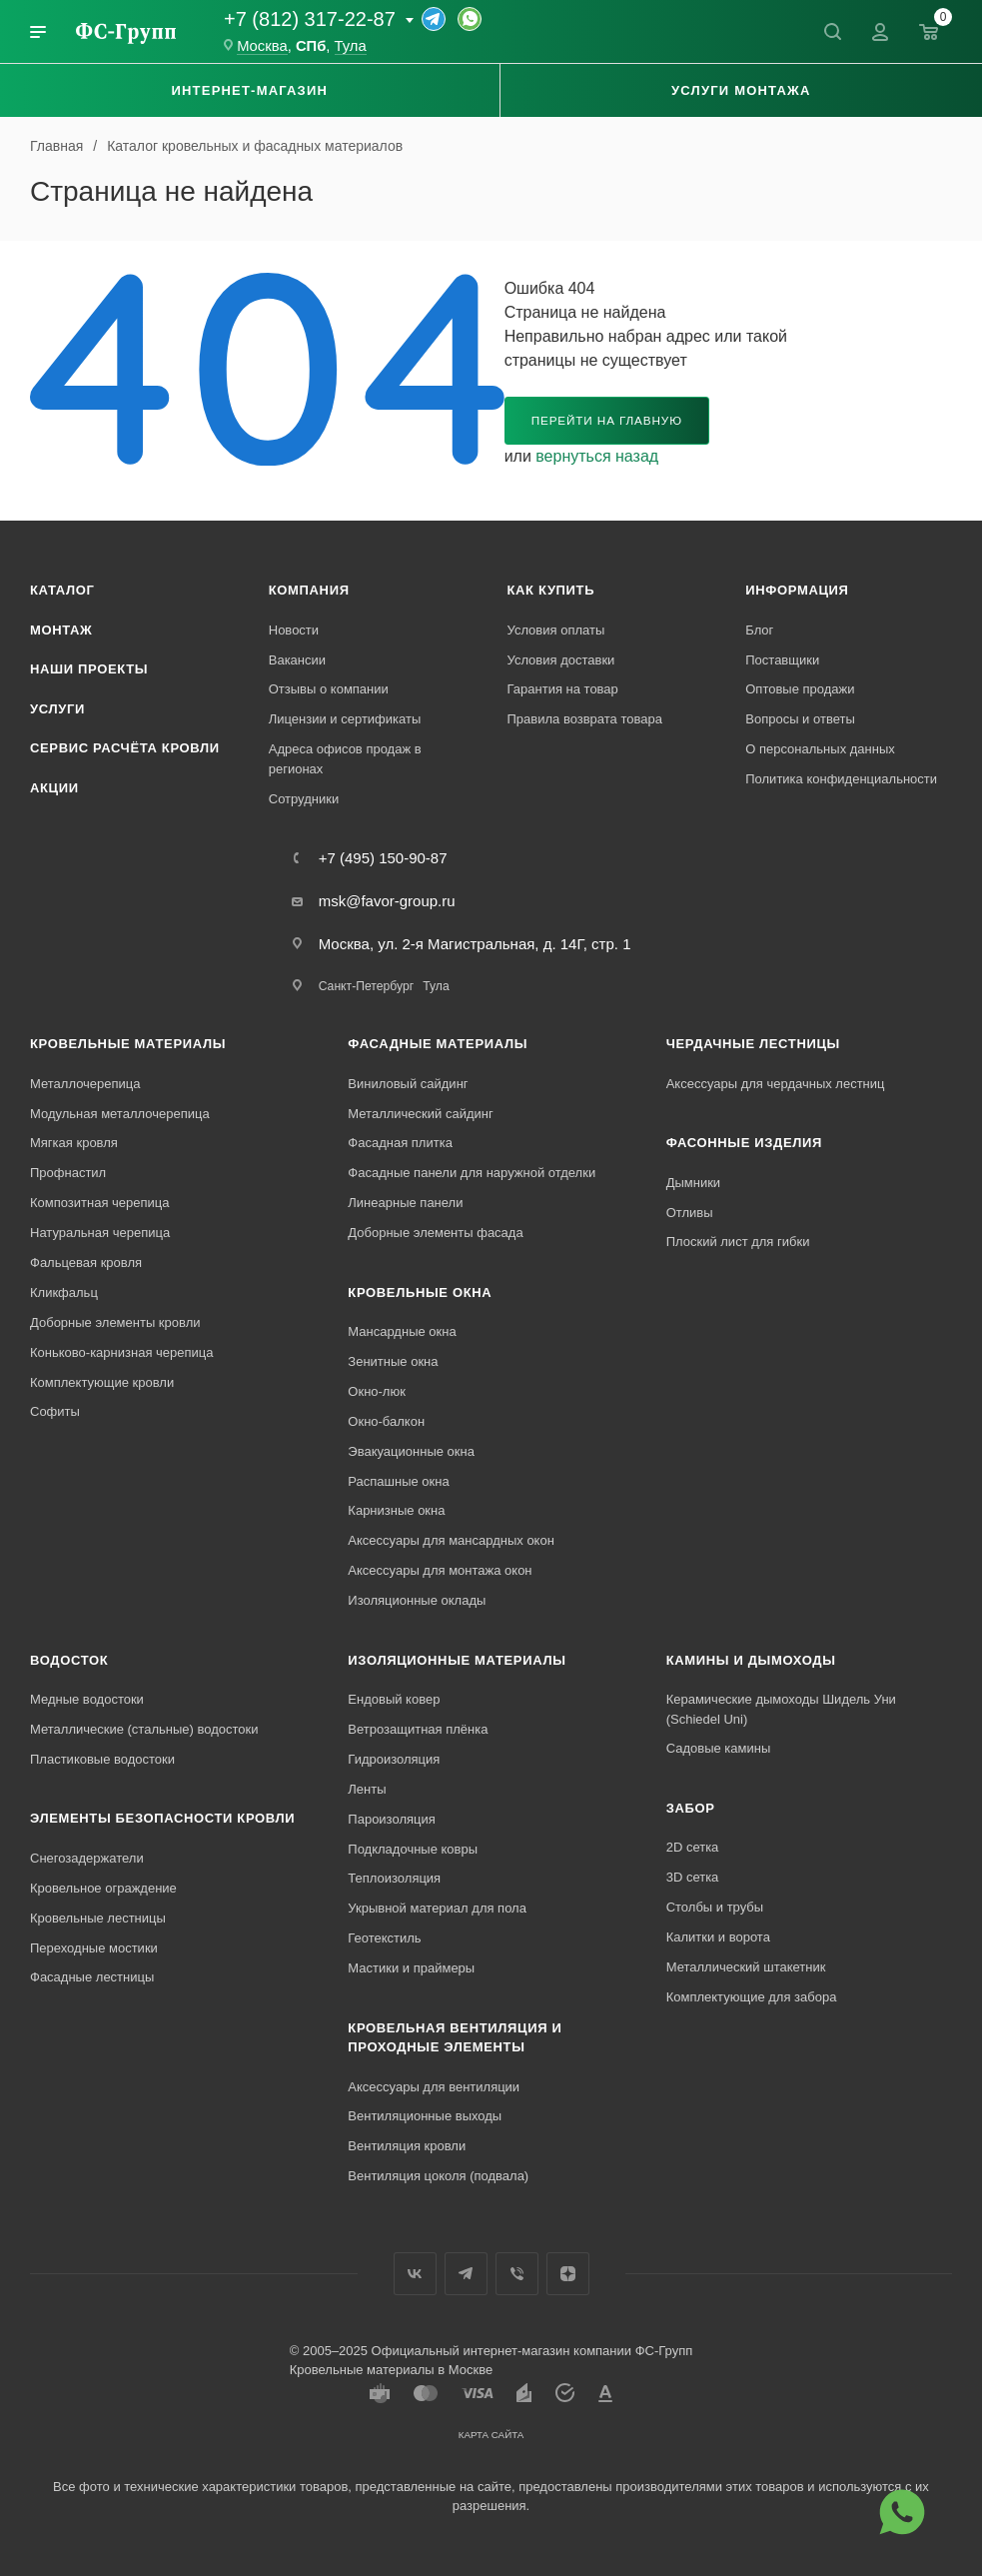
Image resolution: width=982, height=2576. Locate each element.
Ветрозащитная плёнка (418, 1729)
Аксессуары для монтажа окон (439, 1570)
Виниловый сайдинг (408, 1083)
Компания (309, 590)
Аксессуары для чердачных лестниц (775, 1083)
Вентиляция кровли (407, 2145)
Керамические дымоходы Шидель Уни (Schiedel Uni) (781, 1709)
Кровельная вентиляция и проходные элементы (454, 2037)
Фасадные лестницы (92, 1976)
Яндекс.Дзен (567, 2273)
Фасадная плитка (400, 1142)
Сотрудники (304, 798)
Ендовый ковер (394, 1699)
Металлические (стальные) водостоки (144, 1729)
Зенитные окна (393, 1361)
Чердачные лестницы (753, 1043)
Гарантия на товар (562, 688)
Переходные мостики (94, 1947)
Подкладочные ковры (413, 1849)
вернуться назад (596, 456)
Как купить (551, 590)
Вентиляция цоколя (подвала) (438, 2175)
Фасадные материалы (437, 1043)
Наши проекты (89, 668)
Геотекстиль (384, 1938)
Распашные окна (398, 1481)
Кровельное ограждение (103, 1888)
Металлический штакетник (746, 1966)
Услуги (57, 708)
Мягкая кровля (74, 1142)
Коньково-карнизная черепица (121, 1352)
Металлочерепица (85, 1083)
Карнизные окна (396, 1510)
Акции (54, 787)
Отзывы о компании (329, 688)
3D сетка (692, 1877)
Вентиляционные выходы (424, 2115)
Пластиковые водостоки (102, 1759)
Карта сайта (491, 2434)
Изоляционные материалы (456, 1660)
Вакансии (297, 659)
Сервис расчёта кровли (125, 747)
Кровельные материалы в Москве (391, 2369)
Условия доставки (561, 659)
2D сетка (692, 1847)
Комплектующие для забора (751, 1996)
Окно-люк (377, 1391)
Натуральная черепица (100, 1232)
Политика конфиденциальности (841, 778)
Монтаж (61, 630)
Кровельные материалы (128, 1043)
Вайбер (516, 2273)
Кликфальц (64, 1292)
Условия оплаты (556, 630)
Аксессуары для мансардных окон (451, 1540)
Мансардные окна (402, 1331)
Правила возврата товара (584, 718)
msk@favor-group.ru (387, 900)
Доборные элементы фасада (435, 1232)
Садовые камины (718, 1748)
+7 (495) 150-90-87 (383, 857)
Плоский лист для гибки (738, 1241)
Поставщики (782, 659)
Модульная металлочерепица (120, 1113)
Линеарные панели (405, 1202)
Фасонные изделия (744, 1142)
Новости (294, 630)
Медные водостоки (87, 1699)
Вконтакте (415, 2273)
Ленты (367, 1789)
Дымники (693, 1182)
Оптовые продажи (799, 688)
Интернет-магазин (249, 90)
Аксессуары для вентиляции (433, 2086)
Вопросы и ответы (799, 718)
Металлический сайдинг (420, 1113)
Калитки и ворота (718, 1937)
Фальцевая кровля (86, 1262)
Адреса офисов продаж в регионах (345, 758)
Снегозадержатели (87, 1858)
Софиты (55, 1411)
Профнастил (68, 1172)
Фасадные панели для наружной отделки (471, 1172)
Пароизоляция (391, 1819)
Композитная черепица (100, 1202)
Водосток (69, 1660)
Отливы (689, 1212)
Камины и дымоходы (751, 1660)
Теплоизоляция (394, 1878)
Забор (690, 1808)
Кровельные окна (419, 1292)
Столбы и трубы (714, 1907)
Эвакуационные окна (411, 1451)
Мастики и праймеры (411, 1967)
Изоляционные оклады (417, 1600)
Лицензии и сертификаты (345, 718)
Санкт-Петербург (366, 986)
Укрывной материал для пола (437, 1908)
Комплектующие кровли (102, 1382)
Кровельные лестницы (98, 1918)
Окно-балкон (386, 1421)
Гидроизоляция (394, 1759)
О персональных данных (820, 748)
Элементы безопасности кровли (162, 1818)
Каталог (62, 590)
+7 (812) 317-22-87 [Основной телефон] (310, 19)
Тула (436, 986)
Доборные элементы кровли (115, 1322)
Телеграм (466, 2273)
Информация (796, 590)
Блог (759, 630)
